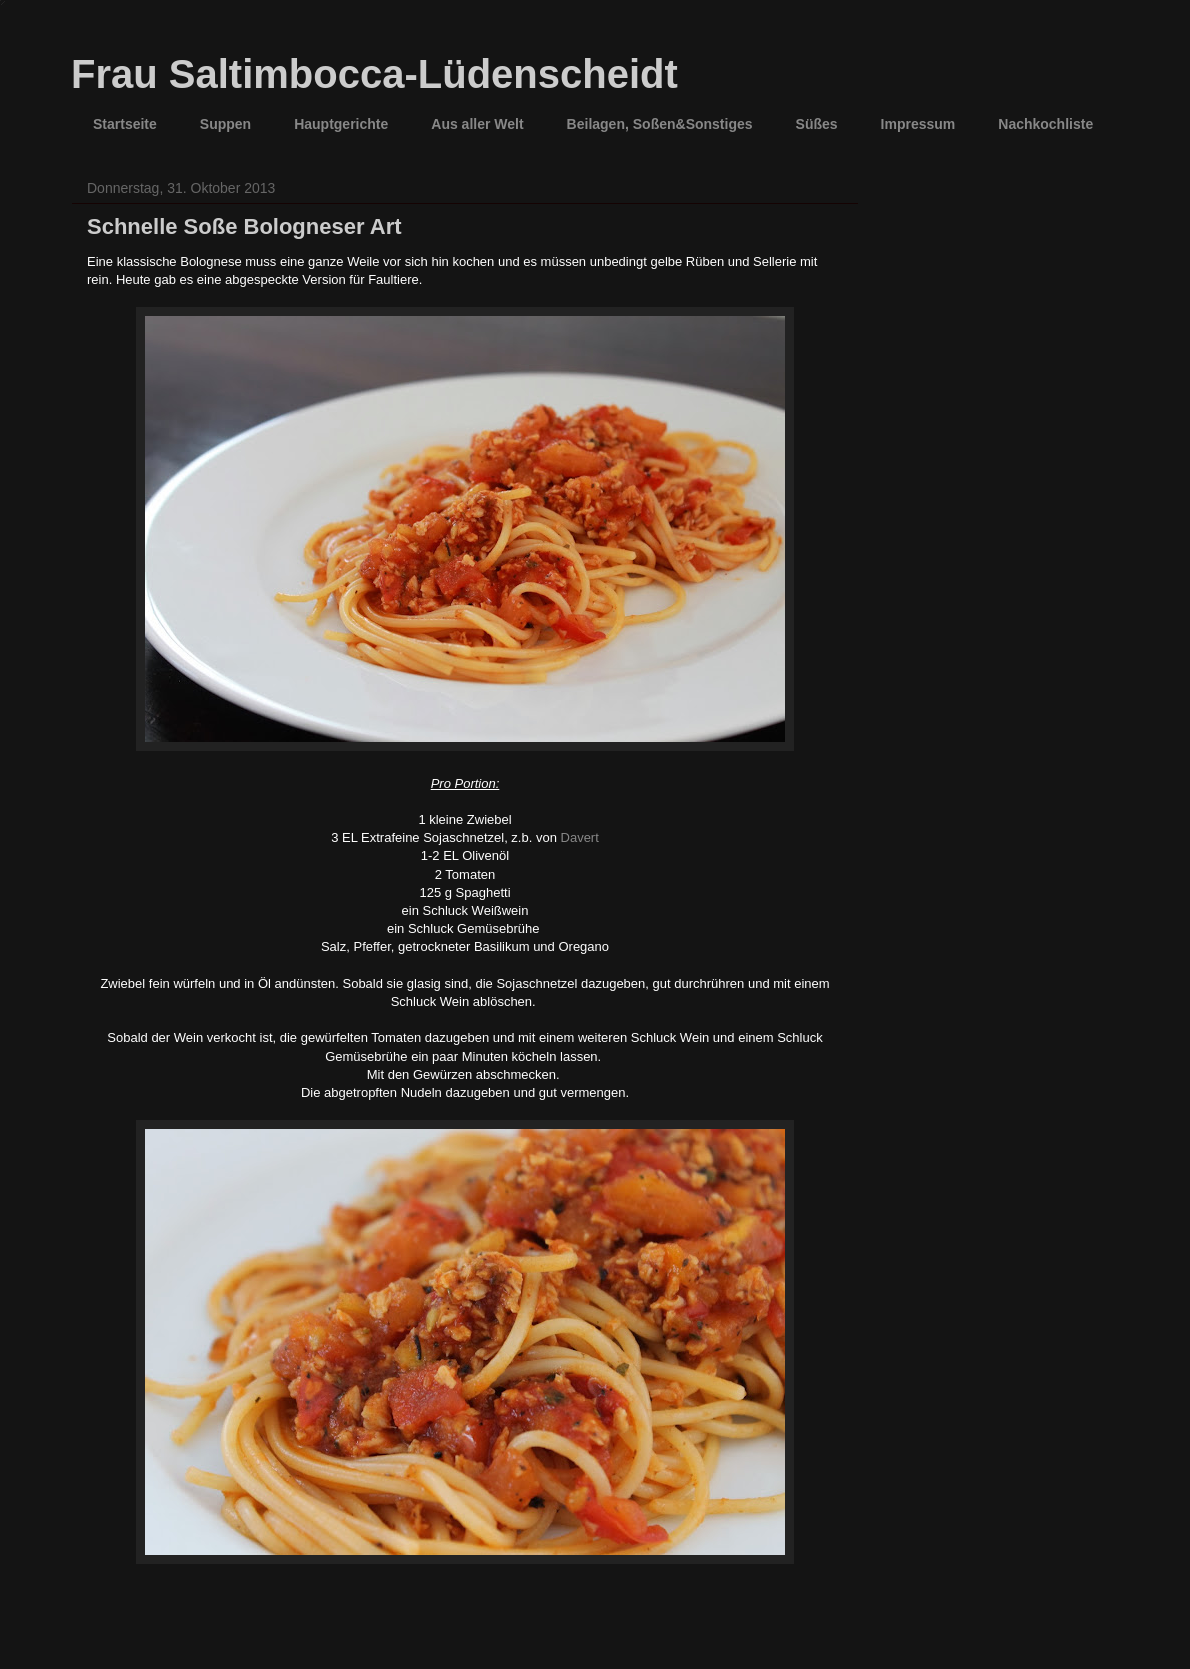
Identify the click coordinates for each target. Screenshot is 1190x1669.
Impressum (918, 124)
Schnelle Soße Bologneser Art (244, 226)
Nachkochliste (1045, 124)
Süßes (817, 124)
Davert (580, 837)
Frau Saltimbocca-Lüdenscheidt (374, 74)
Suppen (225, 124)
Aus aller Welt (477, 124)
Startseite (125, 124)
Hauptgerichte (341, 124)
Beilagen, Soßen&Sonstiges (660, 124)
